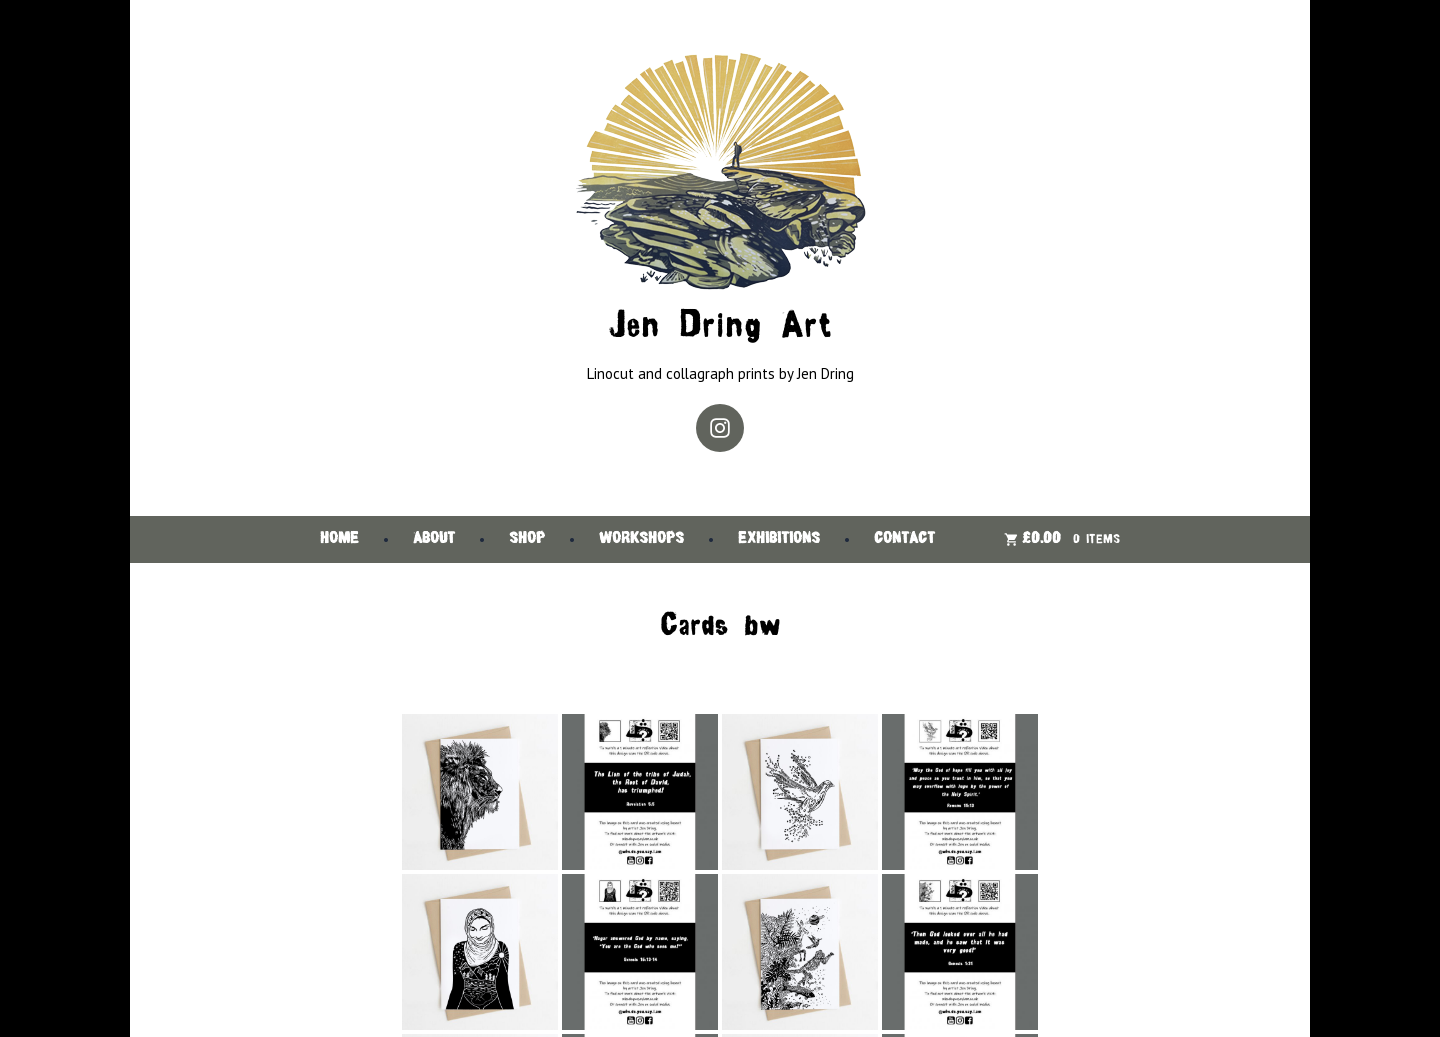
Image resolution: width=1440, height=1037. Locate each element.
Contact (904, 539)
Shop (527, 539)
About (434, 539)
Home (339, 539)
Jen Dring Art (720, 327)
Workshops (641, 539)
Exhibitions (779, 539)
